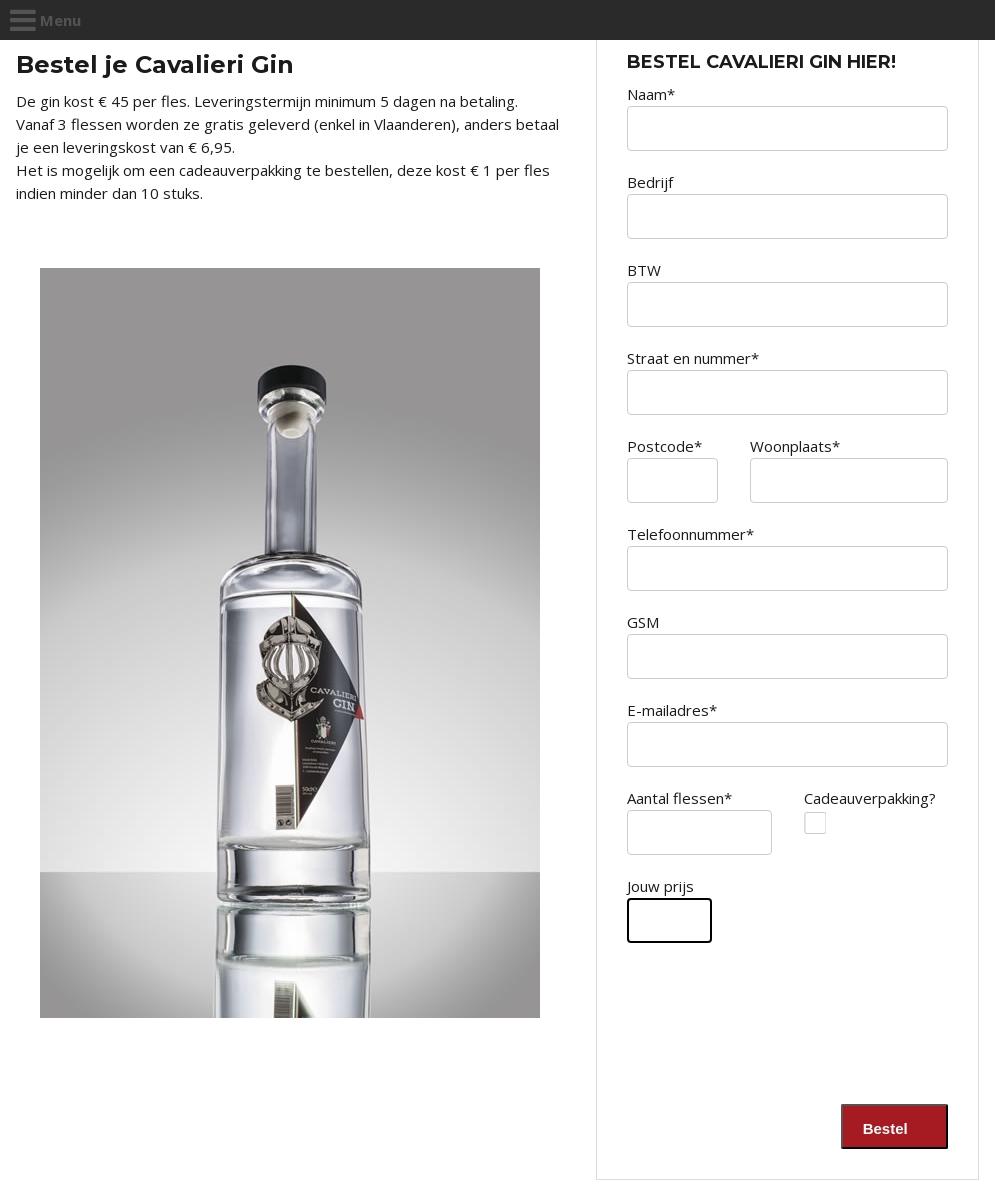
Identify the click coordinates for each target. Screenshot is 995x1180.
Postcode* (664, 446)
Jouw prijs (660, 886)
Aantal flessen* (679, 798)
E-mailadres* (672, 710)
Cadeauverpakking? (849, 798)
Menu (45, 20)
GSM (643, 622)
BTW (644, 270)
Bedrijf (650, 182)
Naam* (651, 94)
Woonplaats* (795, 446)
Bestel (889, 1128)
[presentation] (796, 1045)
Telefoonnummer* (690, 534)
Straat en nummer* (693, 358)
